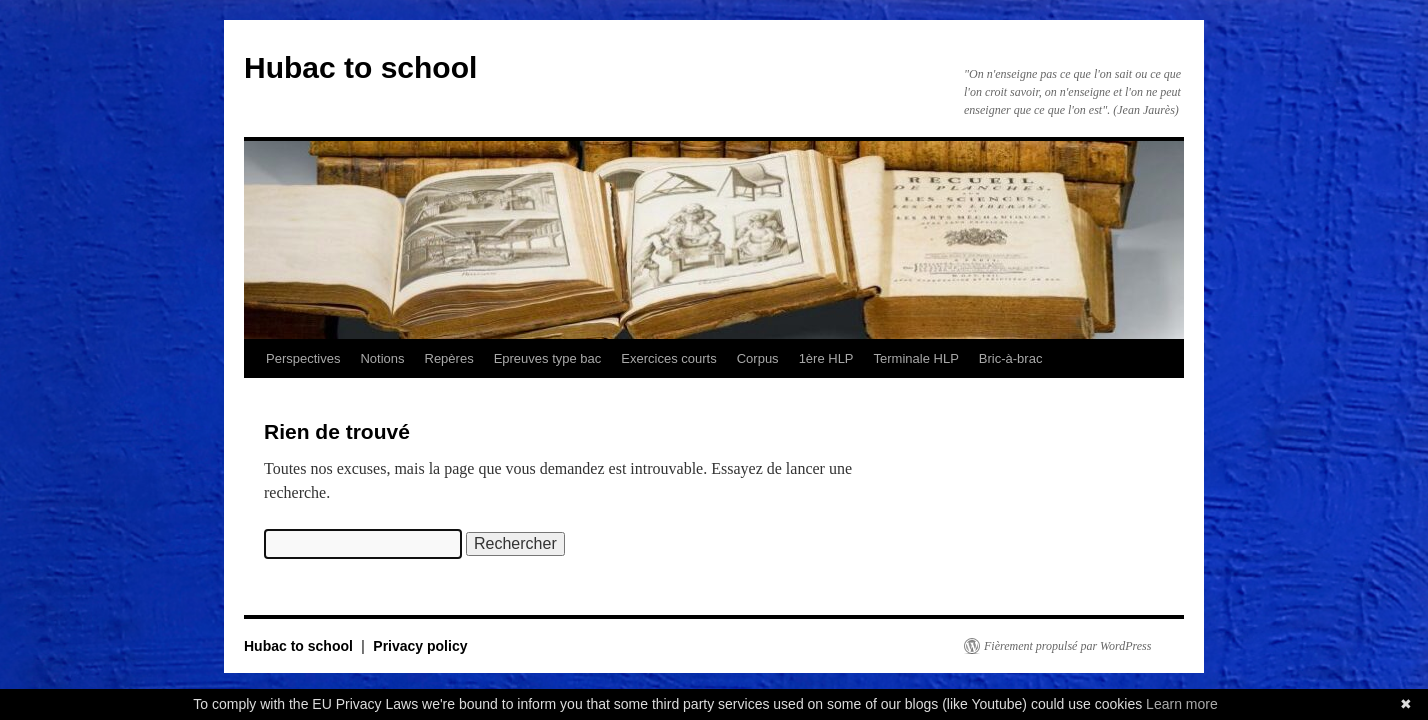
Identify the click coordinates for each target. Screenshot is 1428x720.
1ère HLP (826, 358)
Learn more (1182, 704)
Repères (449, 358)
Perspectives (303, 358)
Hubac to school (360, 67)
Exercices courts (668, 358)
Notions (382, 358)
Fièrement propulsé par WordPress (1067, 646)
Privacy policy (420, 646)
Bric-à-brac (1011, 358)
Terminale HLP (916, 358)
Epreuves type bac (548, 358)
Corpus (758, 358)
